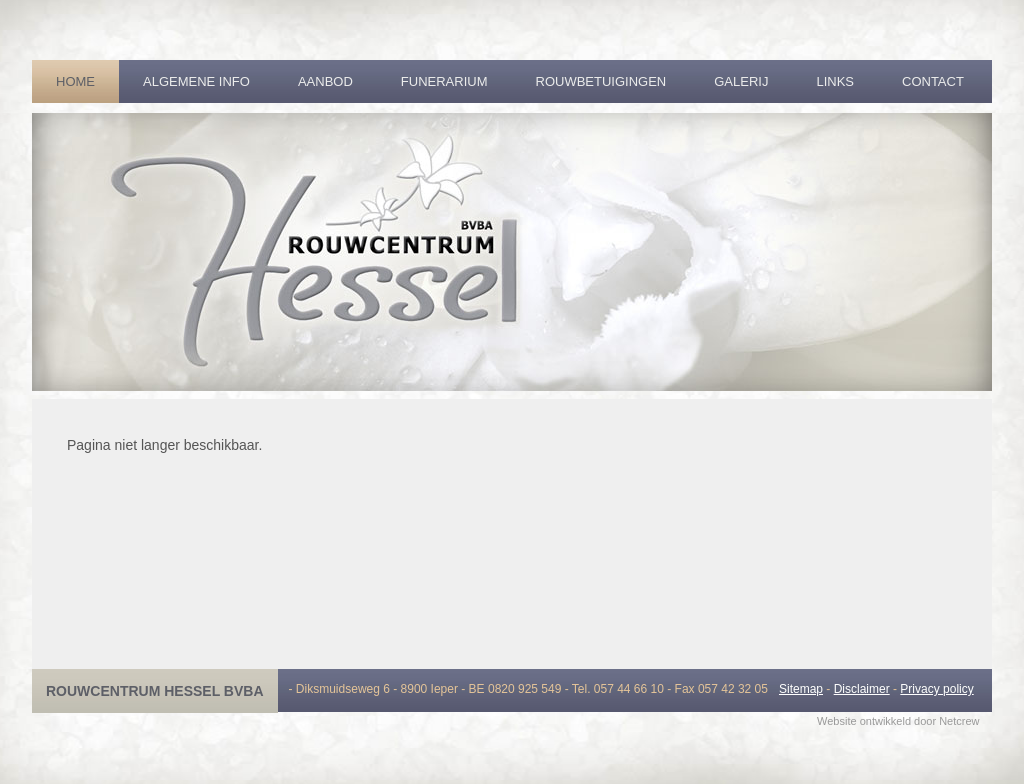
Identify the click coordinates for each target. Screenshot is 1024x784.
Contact (933, 81)
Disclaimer (862, 689)
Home (75, 81)
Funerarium (444, 81)
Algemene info (196, 81)
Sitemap (801, 689)
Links (835, 81)
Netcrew (959, 721)
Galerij (741, 81)
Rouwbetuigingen (601, 81)
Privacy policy (936, 689)
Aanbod (325, 81)
